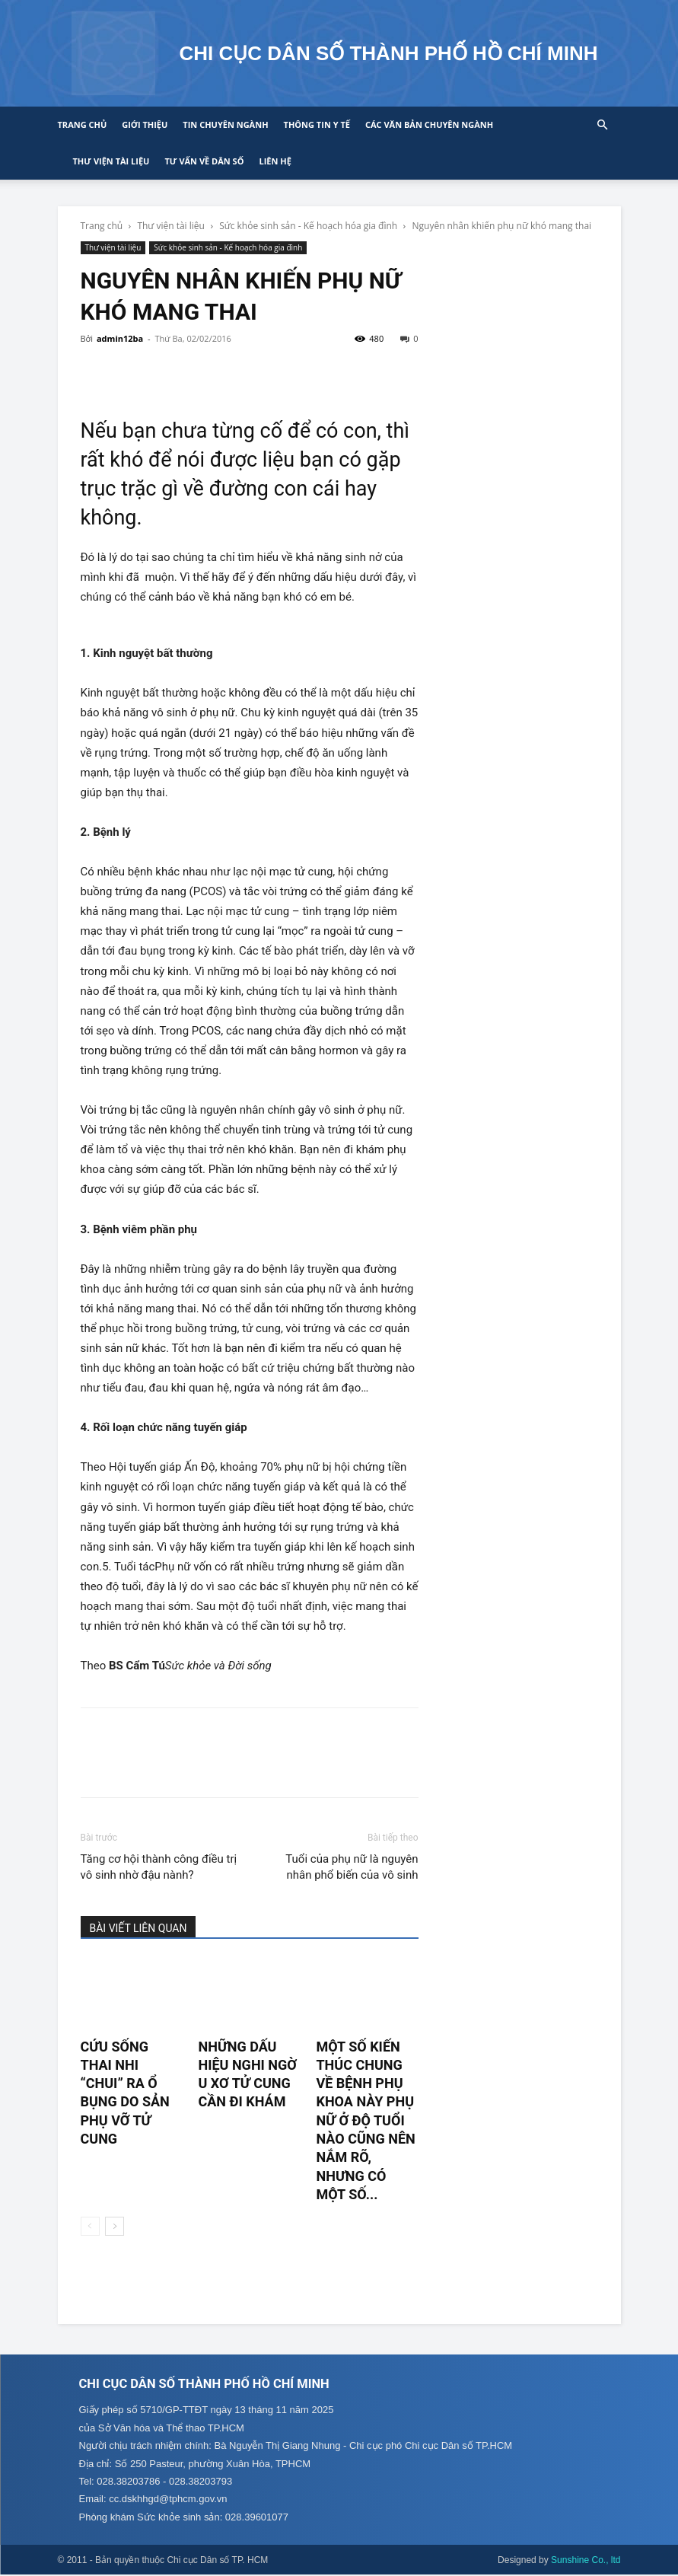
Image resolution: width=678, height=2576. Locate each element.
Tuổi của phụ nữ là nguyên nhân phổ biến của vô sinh (351, 1867)
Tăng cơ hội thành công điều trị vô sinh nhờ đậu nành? (159, 1867)
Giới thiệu (144, 124)
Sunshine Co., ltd (585, 2561)
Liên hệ (275, 161)
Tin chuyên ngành (225, 124)
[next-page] (114, 2226)
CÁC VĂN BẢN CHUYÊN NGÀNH (429, 124)
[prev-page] (90, 2226)
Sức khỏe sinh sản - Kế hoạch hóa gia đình (308, 225)
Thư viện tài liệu (111, 161)
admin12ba (120, 338)
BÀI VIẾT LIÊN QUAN (138, 1928)
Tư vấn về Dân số (204, 161)
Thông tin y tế (317, 124)
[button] (602, 125)
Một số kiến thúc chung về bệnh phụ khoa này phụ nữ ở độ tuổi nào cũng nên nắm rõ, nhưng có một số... (365, 2120)
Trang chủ (82, 124)
